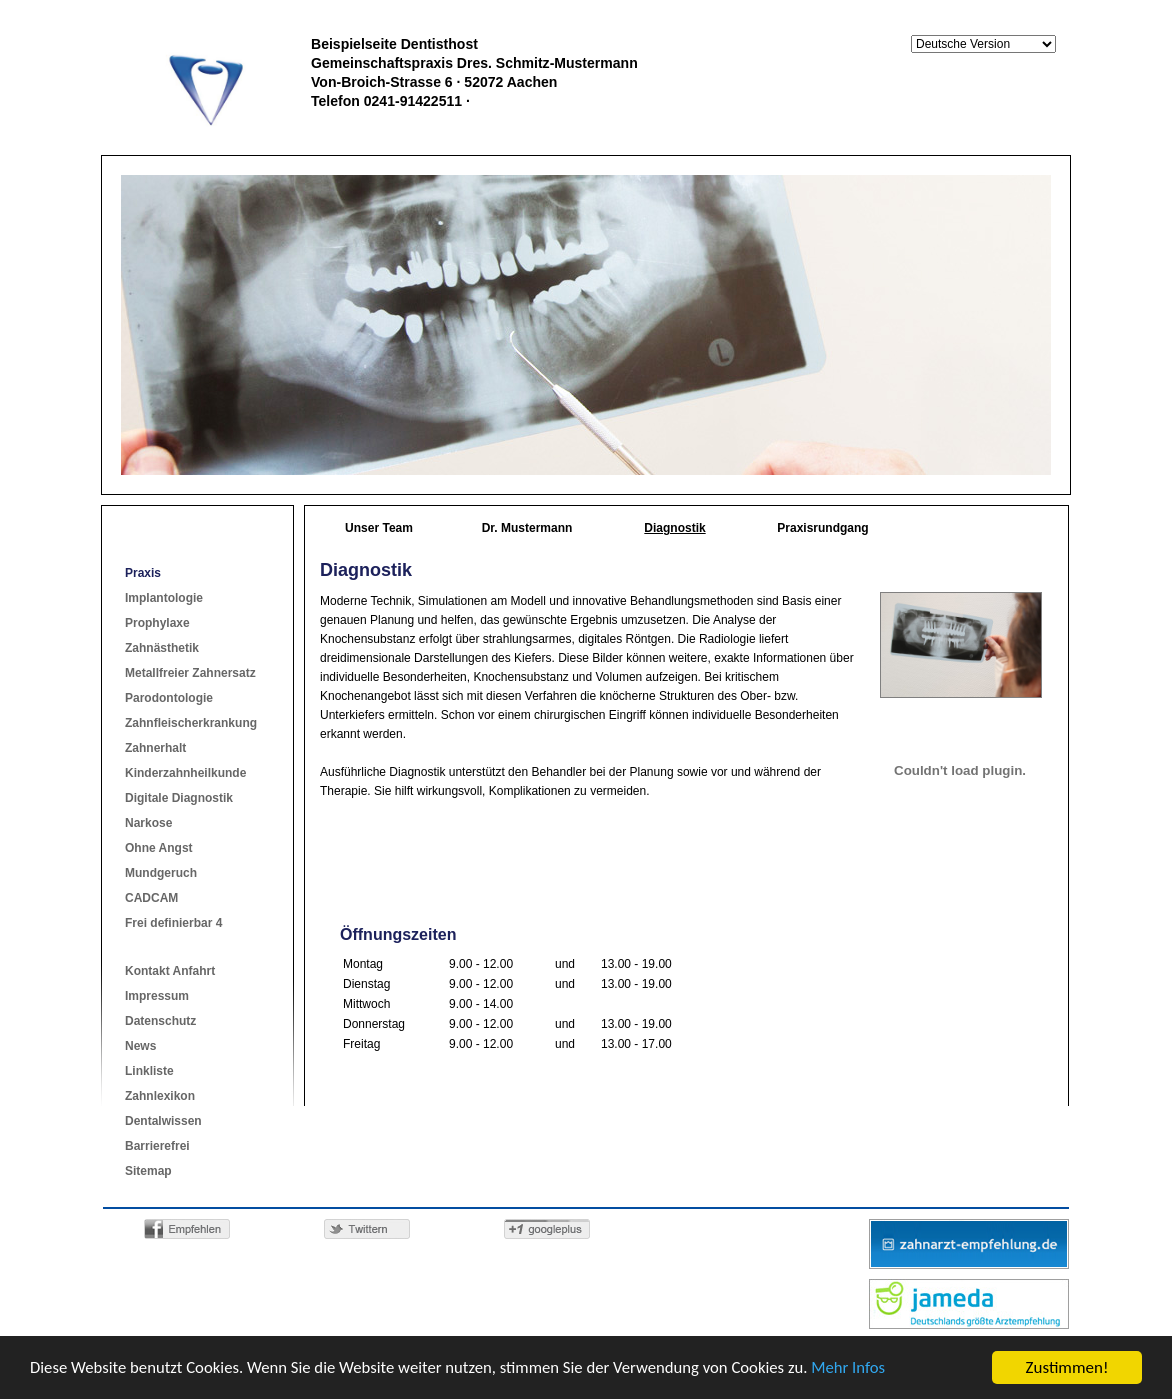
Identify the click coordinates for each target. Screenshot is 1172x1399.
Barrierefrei (157, 1146)
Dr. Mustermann (527, 528)
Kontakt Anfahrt (170, 971)
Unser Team (379, 528)
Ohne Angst (159, 848)
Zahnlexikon (160, 1096)
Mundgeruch (161, 873)
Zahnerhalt (155, 748)
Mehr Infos (863, 1369)
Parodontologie (169, 698)
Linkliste (149, 1071)
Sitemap (148, 1171)
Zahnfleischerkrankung (191, 723)
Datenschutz (160, 1021)
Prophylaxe (157, 623)
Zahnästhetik (162, 648)
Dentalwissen (163, 1121)
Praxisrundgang (822, 528)
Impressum (157, 996)
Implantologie (164, 598)
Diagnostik (674, 528)
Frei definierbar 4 (173, 923)
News (140, 1046)
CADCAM (151, 898)
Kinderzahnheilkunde (185, 773)
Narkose (148, 823)
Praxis (143, 573)
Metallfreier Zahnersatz (190, 673)
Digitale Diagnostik (179, 798)
